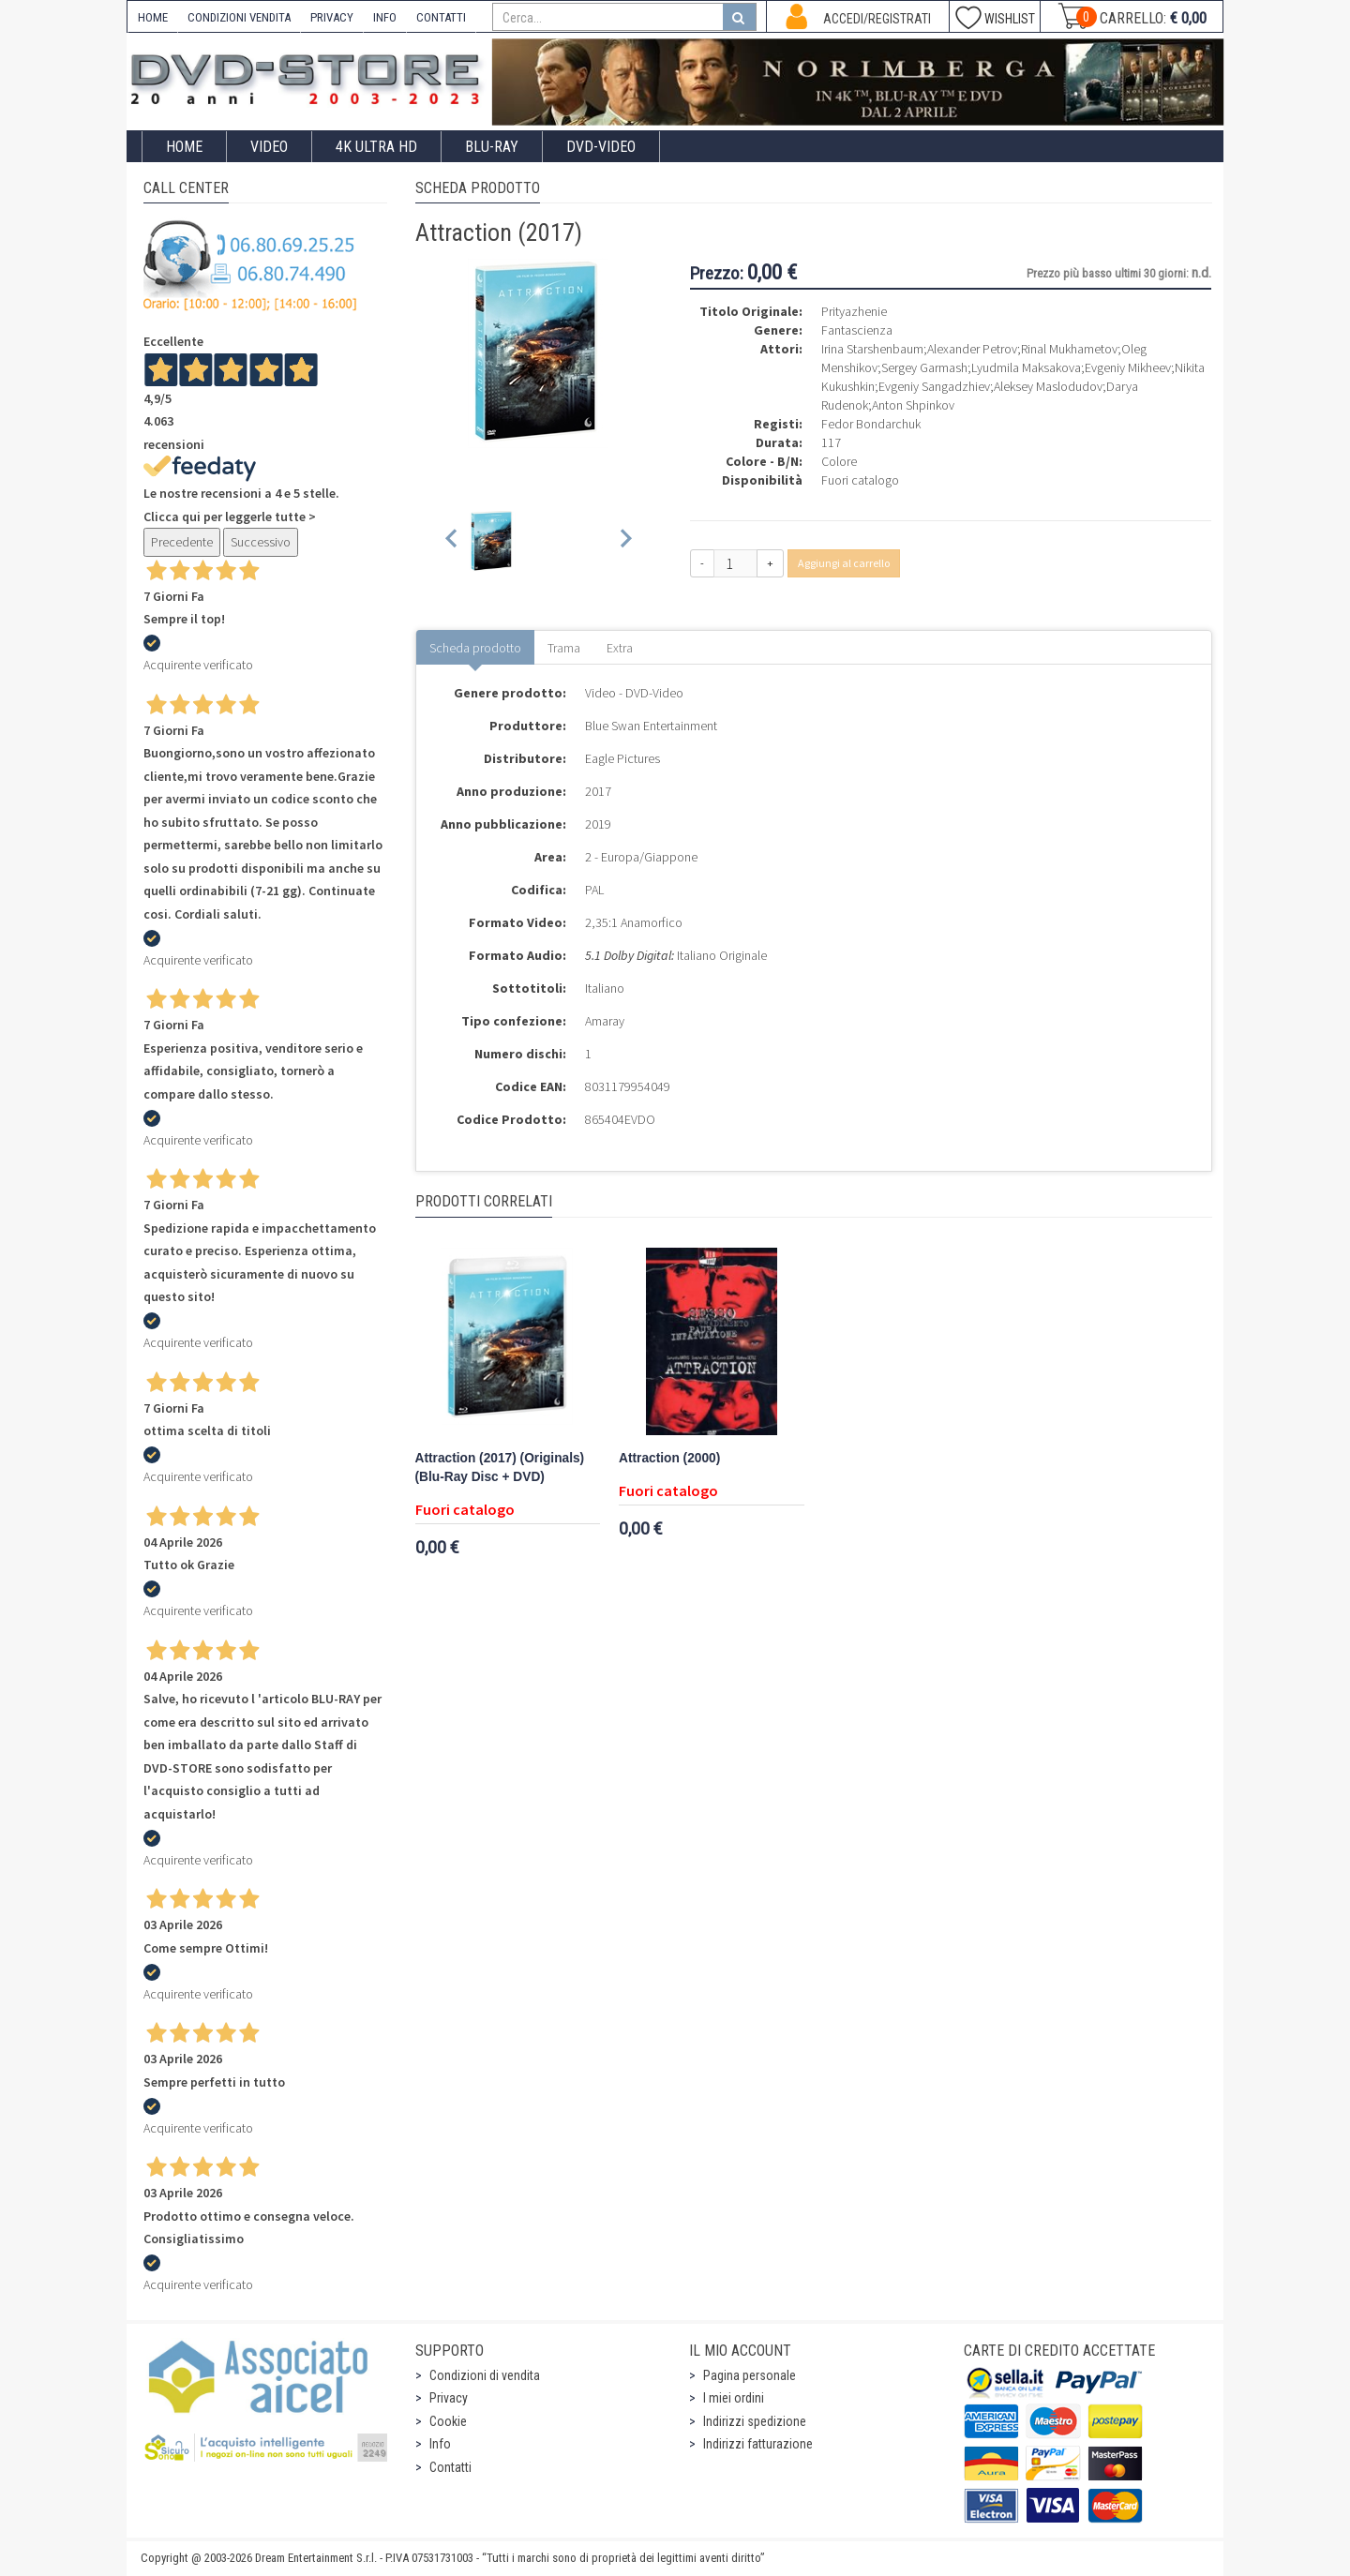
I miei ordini (733, 2397)
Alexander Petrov (972, 348)
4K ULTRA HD (376, 147)
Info (440, 2443)
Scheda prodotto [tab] (475, 647)
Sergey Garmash (924, 367)
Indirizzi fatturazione (758, 2443)
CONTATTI (441, 17)
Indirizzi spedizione (754, 2421)
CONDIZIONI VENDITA (239, 17)
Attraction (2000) (669, 1458)
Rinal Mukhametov (1069, 348)
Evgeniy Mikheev (1128, 367)
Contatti (450, 2467)
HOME (153, 17)
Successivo (261, 541)
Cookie (448, 2421)
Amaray (604, 1020)
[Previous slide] (452, 541)
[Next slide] (625, 541)
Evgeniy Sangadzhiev (934, 386)
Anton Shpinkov (913, 405)
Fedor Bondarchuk (871, 423)
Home (184, 147)
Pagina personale (749, 2375)
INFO (385, 17)
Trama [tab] (564, 647)
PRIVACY (331, 17)
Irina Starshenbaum (872, 348)
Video (269, 147)
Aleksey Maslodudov (1048, 386)
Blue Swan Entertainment (651, 725)
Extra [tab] (620, 647)
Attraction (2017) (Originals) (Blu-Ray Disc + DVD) (500, 1467)
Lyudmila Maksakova (1026, 367)
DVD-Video (601, 147)
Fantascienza (856, 330)
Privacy (448, 2397)
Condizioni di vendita (484, 2375)
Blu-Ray (491, 147)
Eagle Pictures (622, 758)
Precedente (182, 541)
